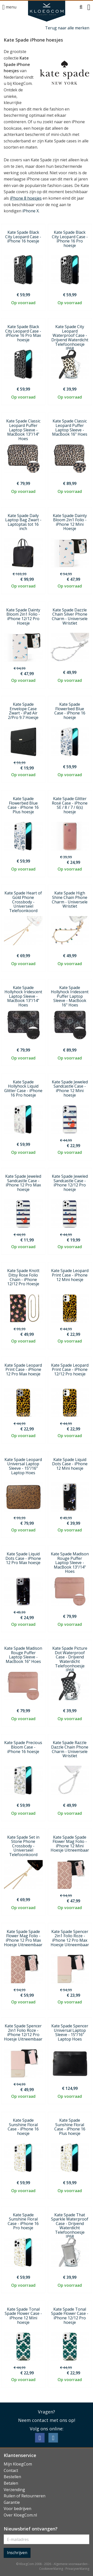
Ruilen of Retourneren (24, 2496)
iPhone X (30, 211)
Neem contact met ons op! (46, 2420)
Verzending (14, 2489)
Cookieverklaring (51, 2569)
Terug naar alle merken (67, 28)
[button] (81, 7)
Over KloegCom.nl (20, 2515)
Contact (11, 2470)
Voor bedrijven (17, 2508)
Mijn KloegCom (18, 2464)
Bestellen (12, 2476)
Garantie (12, 2502)
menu (9, 7)
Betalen (11, 2483)
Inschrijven (17, 2552)
